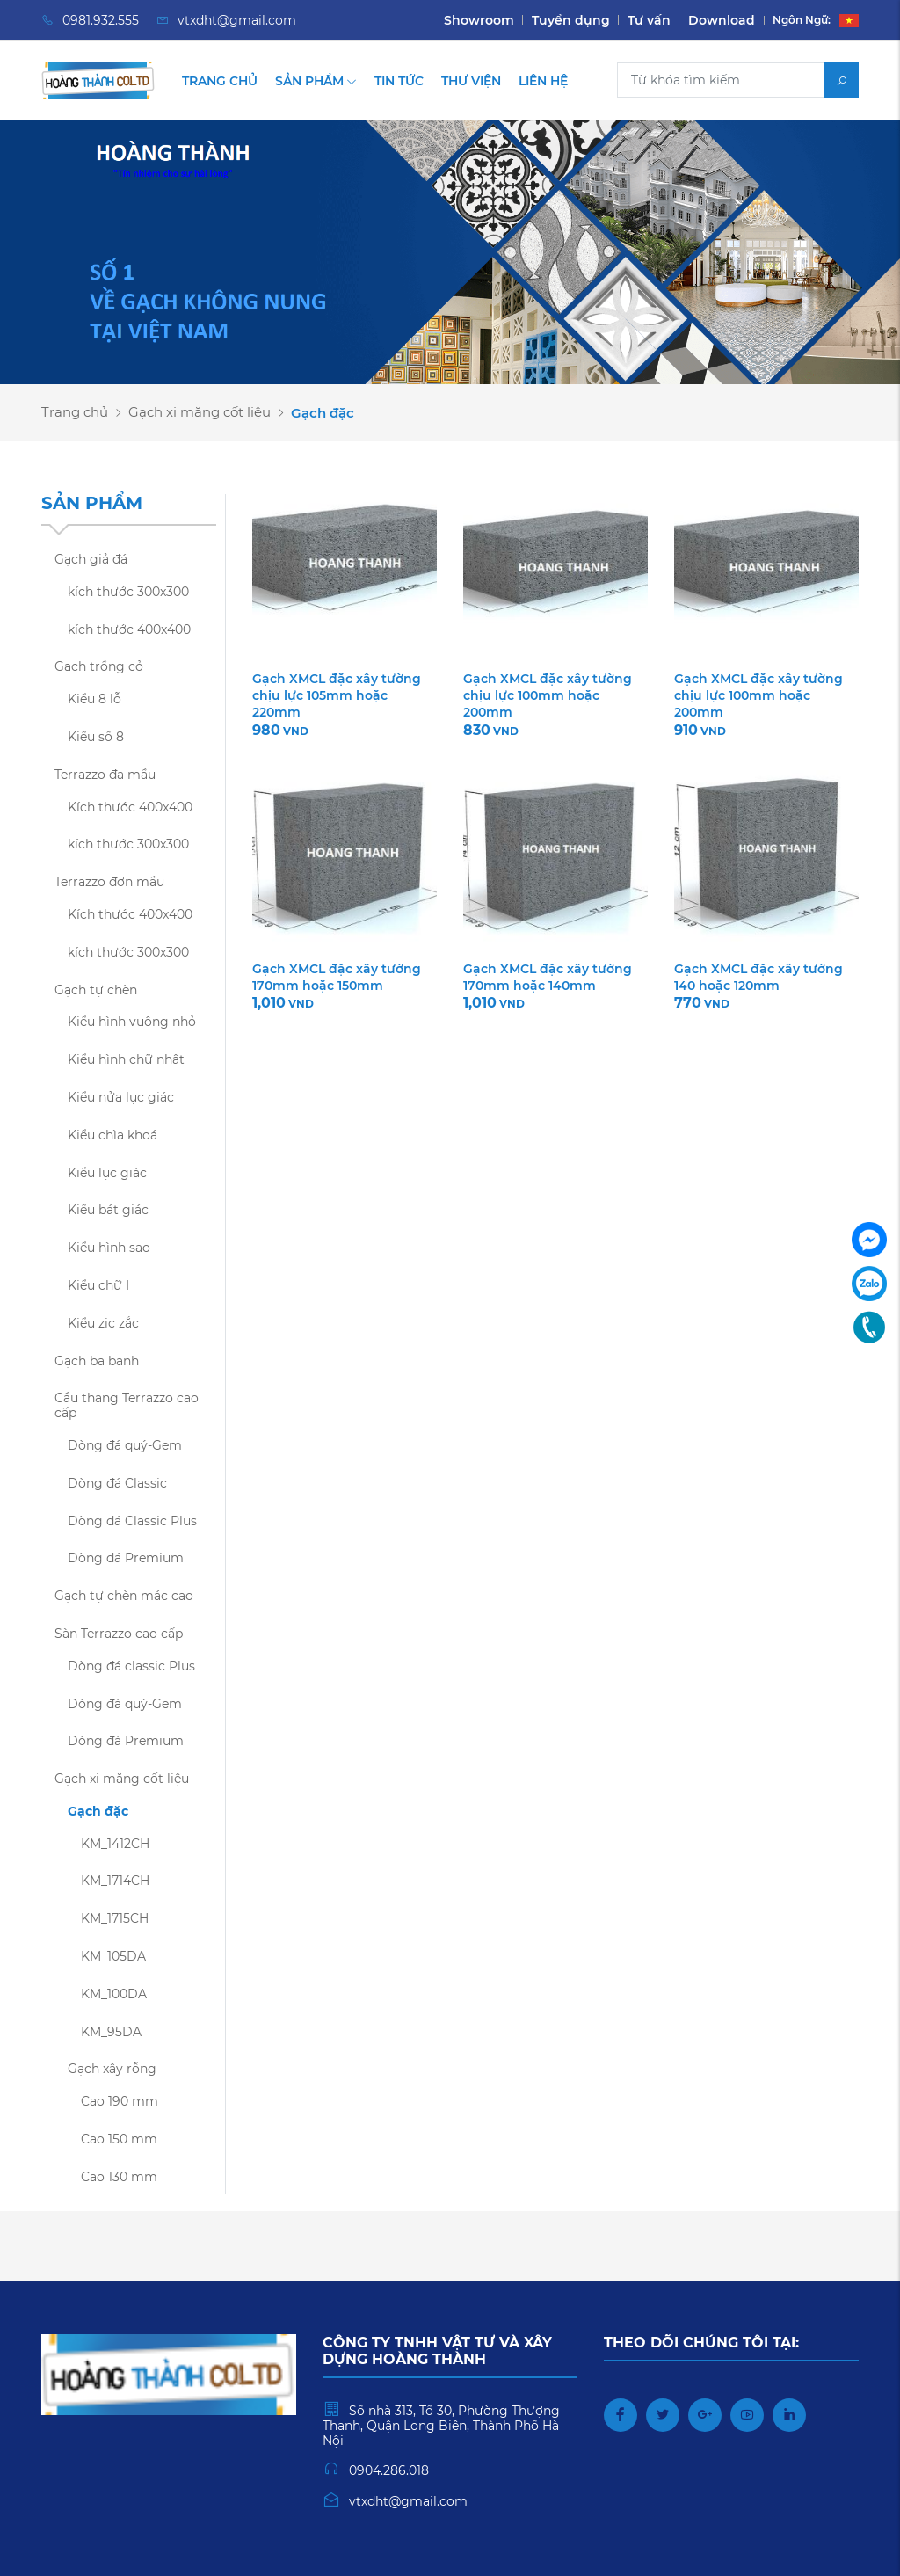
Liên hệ (543, 81)
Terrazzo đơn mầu (109, 882)
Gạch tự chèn (95, 990)
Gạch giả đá (90, 559)
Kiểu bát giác (108, 1210)
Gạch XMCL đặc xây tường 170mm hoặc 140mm (547, 977)
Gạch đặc (98, 1811)
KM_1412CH (115, 1844)
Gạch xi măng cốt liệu (199, 412)
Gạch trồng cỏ (98, 666)
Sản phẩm (316, 81)
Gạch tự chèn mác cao (123, 1596)
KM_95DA (111, 2032)
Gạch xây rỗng (112, 2069)
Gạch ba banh (96, 1361)
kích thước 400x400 (129, 629)
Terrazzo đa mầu (105, 774)
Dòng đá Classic (117, 1483)
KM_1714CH (115, 1880)
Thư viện (471, 81)
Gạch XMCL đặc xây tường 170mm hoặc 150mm (336, 977)
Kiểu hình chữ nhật (126, 1059)
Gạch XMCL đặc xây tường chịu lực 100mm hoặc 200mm (547, 695)
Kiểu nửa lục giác (121, 1097)
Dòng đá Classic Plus (132, 1521)
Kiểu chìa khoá (112, 1135)
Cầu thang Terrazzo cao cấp (126, 1405)
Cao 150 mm (119, 2139)
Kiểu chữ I (98, 1285)
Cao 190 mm (119, 2101)
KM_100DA (114, 1994)
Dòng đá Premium (126, 1558)
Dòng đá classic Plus (131, 1666)
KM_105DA (113, 1956)
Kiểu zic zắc (103, 1323)
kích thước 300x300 (128, 592)
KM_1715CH (115, 1918)
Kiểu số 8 (96, 737)
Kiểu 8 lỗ (94, 699)
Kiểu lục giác (107, 1173)
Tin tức (399, 81)
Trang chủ (220, 81)
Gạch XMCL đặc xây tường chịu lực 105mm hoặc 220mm (336, 695)
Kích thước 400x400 (130, 807)
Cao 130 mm (119, 2177)
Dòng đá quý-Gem (125, 1445)
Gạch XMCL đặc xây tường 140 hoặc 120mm (758, 977)
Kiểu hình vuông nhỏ (132, 1022)
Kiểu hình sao (109, 1247)
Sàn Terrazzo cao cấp (118, 1633)
